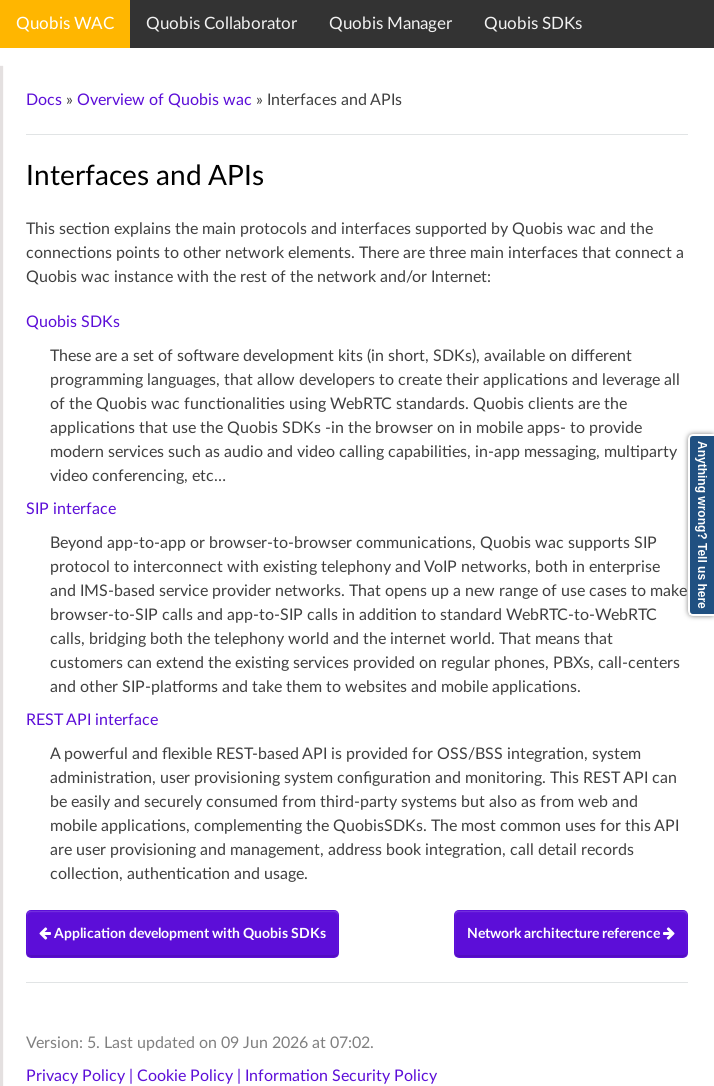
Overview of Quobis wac (164, 100)
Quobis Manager (390, 23)
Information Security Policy (341, 1076)
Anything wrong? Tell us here (702, 525)
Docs (44, 100)
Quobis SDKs (533, 23)
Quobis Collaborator (221, 23)
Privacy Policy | (81, 1076)
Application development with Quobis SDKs (182, 934)
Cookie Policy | (191, 1076)
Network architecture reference (571, 934)
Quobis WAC (65, 23)
